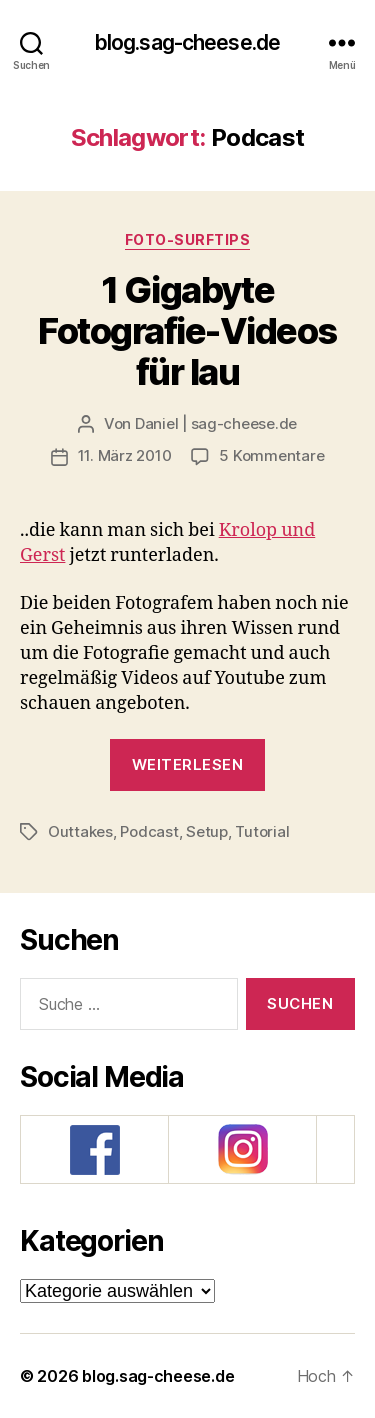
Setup (207, 831)
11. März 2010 (125, 455)
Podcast (149, 831)
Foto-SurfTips (188, 239)
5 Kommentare (271, 455)
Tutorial (262, 831)
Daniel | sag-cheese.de (216, 423)
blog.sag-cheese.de (187, 42)
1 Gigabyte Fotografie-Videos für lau (187, 331)
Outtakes (80, 831)
